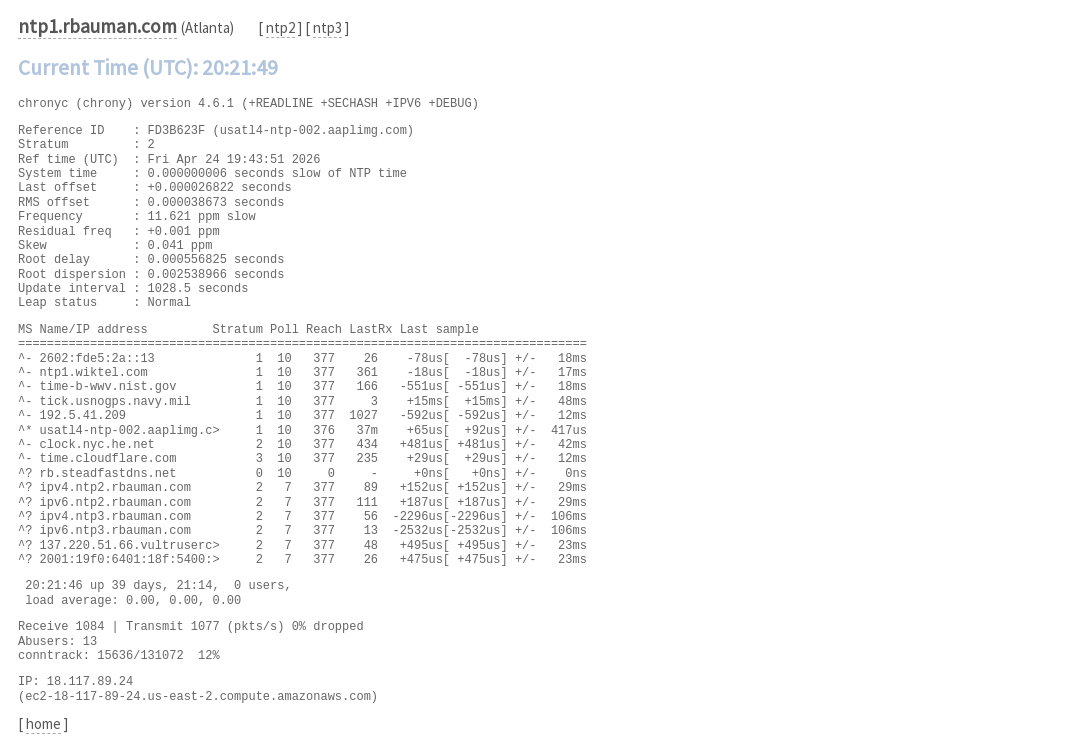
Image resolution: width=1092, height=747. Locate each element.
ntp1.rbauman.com (97, 26)
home (43, 723)
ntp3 (327, 27)
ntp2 (280, 27)
